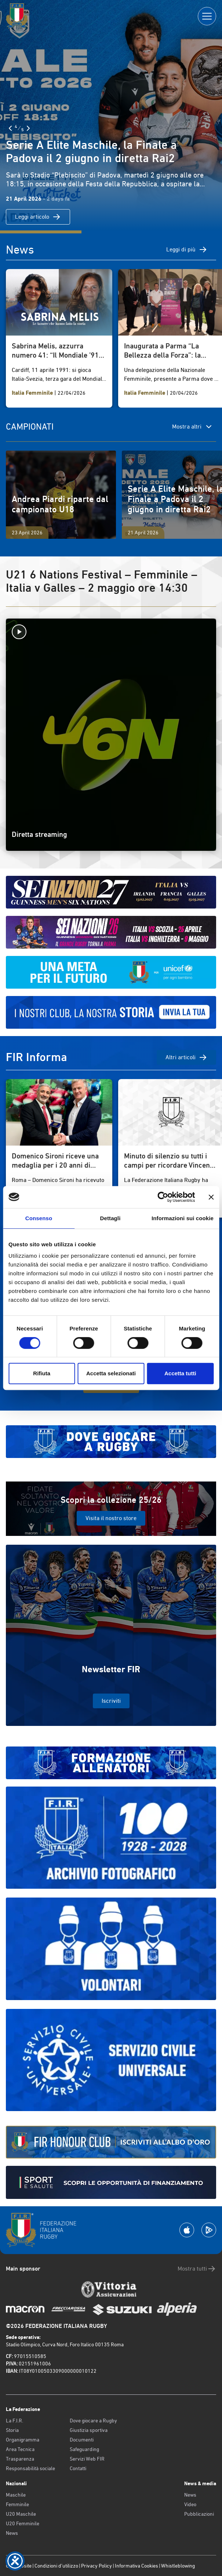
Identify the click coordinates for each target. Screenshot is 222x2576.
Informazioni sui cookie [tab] (183, 1218)
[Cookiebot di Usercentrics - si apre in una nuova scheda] (163, 1197)
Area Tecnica (20, 2449)
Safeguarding (84, 2449)
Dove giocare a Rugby (93, 2420)
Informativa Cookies (136, 2566)
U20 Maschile (21, 2514)
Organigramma (22, 2440)
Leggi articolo (38, 216)
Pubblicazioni (199, 2514)
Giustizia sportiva (89, 2430)
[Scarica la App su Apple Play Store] (186, 2230)
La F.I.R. (14, 2420)
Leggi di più (186, 249)
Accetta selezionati (111, 1373)
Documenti (82, 2440)
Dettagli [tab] (110, 1218)
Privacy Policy (96, 2566)
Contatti (78, 2468)
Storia (12, 2430)
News (12, 2533)
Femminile (17, 2504)
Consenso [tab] (38, 1218)
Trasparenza (20, 2459)
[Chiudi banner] (211, 1197)
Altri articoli (186, 1057)
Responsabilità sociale (30, 2468)
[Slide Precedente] (10, 128)
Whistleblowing (178, 2566)
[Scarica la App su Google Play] (208, 2230)
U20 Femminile (22, 2523)
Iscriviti (111, 1700)
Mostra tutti (197, 2268)
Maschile (16, 2495)
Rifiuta (41, 1373)
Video (190, 2504)
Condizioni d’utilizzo (56, 2566)
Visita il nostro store (111, 1518)
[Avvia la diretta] (111, 632)
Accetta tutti (180, 1373)
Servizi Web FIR (87, 2459)
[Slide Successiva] (28, 128)
